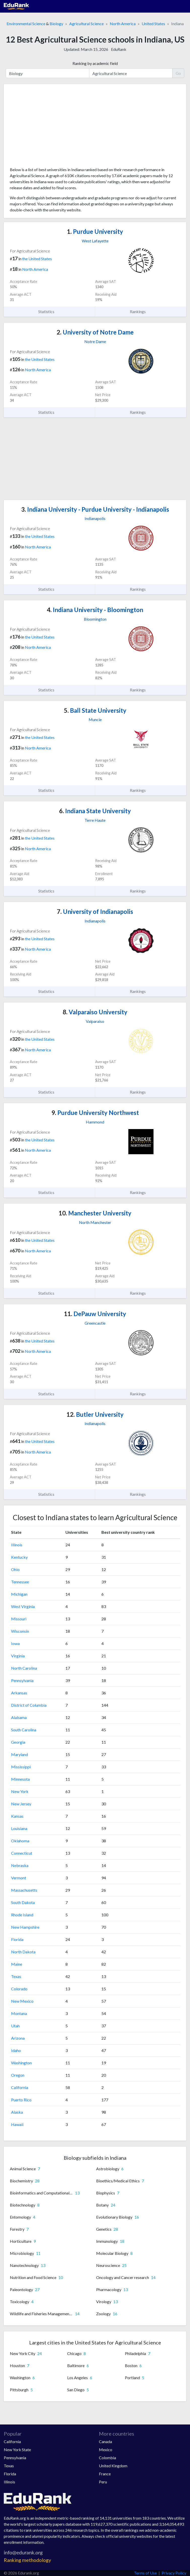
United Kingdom (113, 2465)
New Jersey (21, 1803)
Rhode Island (22, 1914)
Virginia (18, 1655)
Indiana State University (95, 810)
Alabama (19, 1717)
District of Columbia (29, 1705)
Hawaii (17, 2124)
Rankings (140, 311)
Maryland (19, 1754)
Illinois (16, 1544)
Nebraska (19, 1865)
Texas (16, 1976)
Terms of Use (145, 2572)
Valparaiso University (95, 1012)
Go (178, 73)
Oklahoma (20, 1840)
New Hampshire (25, 1927)
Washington (21, 2062)
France (105, 2473)
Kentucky (19, 1557)
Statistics (49, 311)
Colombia (107, 2457)
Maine (16, 1964)
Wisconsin (20, 1631)
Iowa (15, 1643)
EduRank (118, 49)
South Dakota (23, 1902)
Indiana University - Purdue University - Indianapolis (95, 509)
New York (19, 1791)
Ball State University (95, 710)
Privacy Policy (174, 2572)
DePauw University (95, 1313)
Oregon (17, 2075)
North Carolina (24, 1668)
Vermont (18, 1877)
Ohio (15, 1569)
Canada (105, 2441)
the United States (37, 258)
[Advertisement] (95, 127)
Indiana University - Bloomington (95, 609)
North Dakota (23, 1951)
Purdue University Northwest (95, 1112)
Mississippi (21, 1766)
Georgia (18, 1742)
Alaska (17, 2112)
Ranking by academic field (95, 63)
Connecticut (21, 1853)
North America (123, 23)
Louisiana (19, 1828)
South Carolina (23, 1729)
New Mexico (22, 2001)
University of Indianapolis (95, 911)
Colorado (19, 1988)
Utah (15, 2025)
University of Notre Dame (95, 332)
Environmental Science (26, 23)
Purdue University (95, 231)
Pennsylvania (22, 1680)
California (19, 2087)
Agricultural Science (86, 23)
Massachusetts (24, 1890)
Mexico (105, 2449)
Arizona (18, 2038)
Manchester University (95, 1213)
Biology (56, 23)
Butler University (95, 1414)
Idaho (16, 2050)
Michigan (19, 1594)
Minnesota (20, 1779)
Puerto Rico (21, 2099)
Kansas (17, 1816)
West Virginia (23, 1606)
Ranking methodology (27, 2560)
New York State (17, 2449)
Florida (17, 1939)
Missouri (18, 1618)
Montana (19, 2013)
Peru (103, 2481)
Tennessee (20, 1581)
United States (153, 23)
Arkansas (19, 1692)
